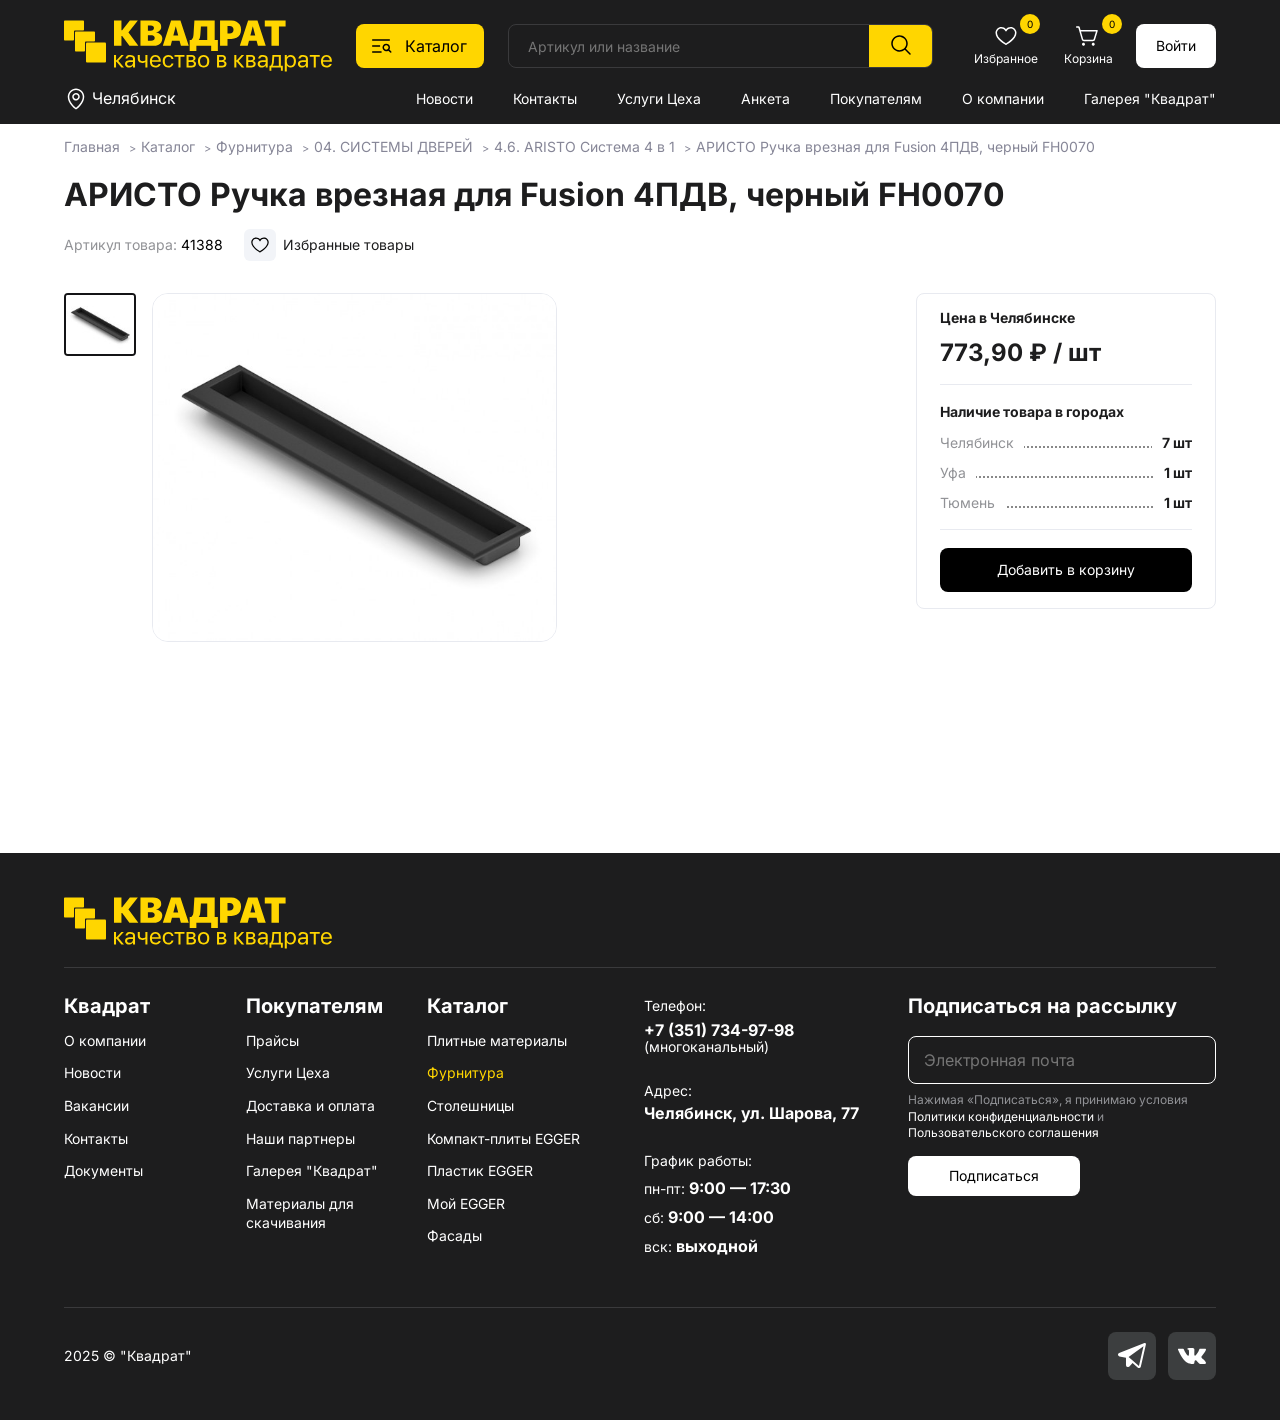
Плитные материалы (497, 1040)
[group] (354, 544)
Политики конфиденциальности (1001, 1116)
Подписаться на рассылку (1042, 1006)
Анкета (765, 98)
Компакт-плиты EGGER (503, 1138)
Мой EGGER (466, 1203)
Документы (103, 1170)
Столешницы (470, 1105)
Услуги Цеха (659, 98)
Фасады (454, 1235)
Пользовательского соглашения (1003, 1132)
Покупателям (876, 98)
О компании (1003, 98)
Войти (1176, 45)
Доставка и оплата (310, 1105)
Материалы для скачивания (300, 1213)
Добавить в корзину (1066, 569)
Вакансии (96, 1105)
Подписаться (994, 1175)
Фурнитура (465, 1072)
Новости (444, 98)
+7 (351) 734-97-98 (719, 1030)
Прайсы (272, 1040)
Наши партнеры (300, 1138)
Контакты (545, 98)
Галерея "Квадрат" (1150, 98)
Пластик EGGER (480, 1170)
